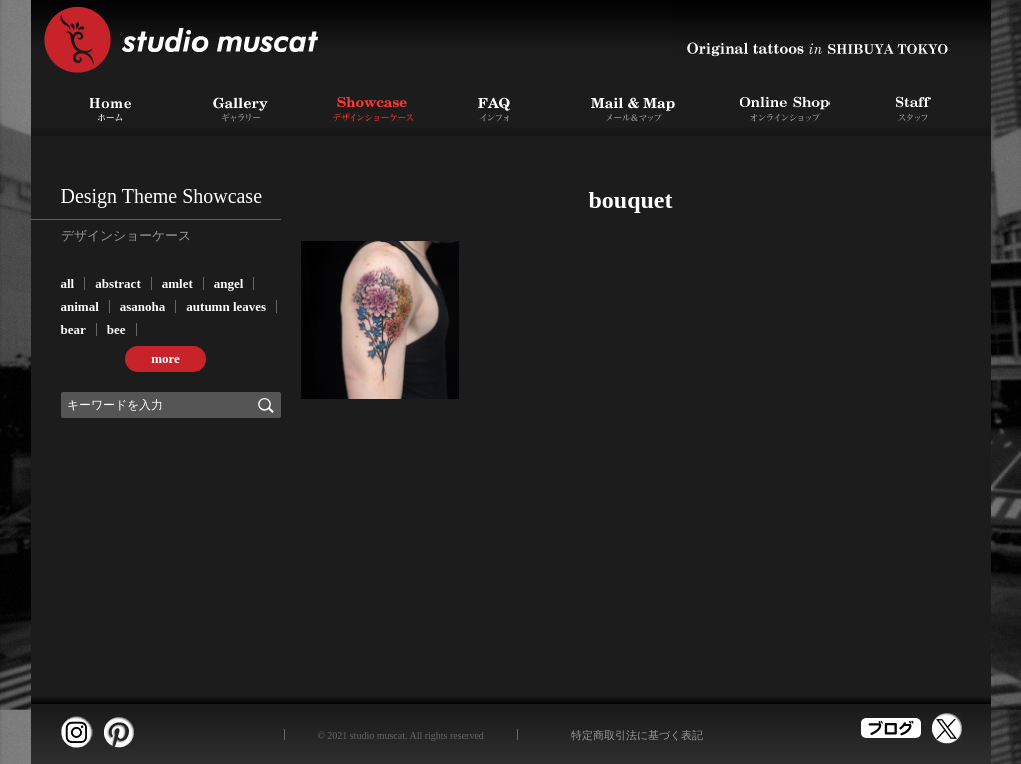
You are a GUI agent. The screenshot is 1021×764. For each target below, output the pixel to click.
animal (80, 306)
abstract (118, 283)
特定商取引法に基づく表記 (637, 735)
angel (229, 283)
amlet (177, 283)
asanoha (143, 306)
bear (73, 329)
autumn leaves (226, 306)
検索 (266, 405)
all (68, 283)
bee (116, 329)
